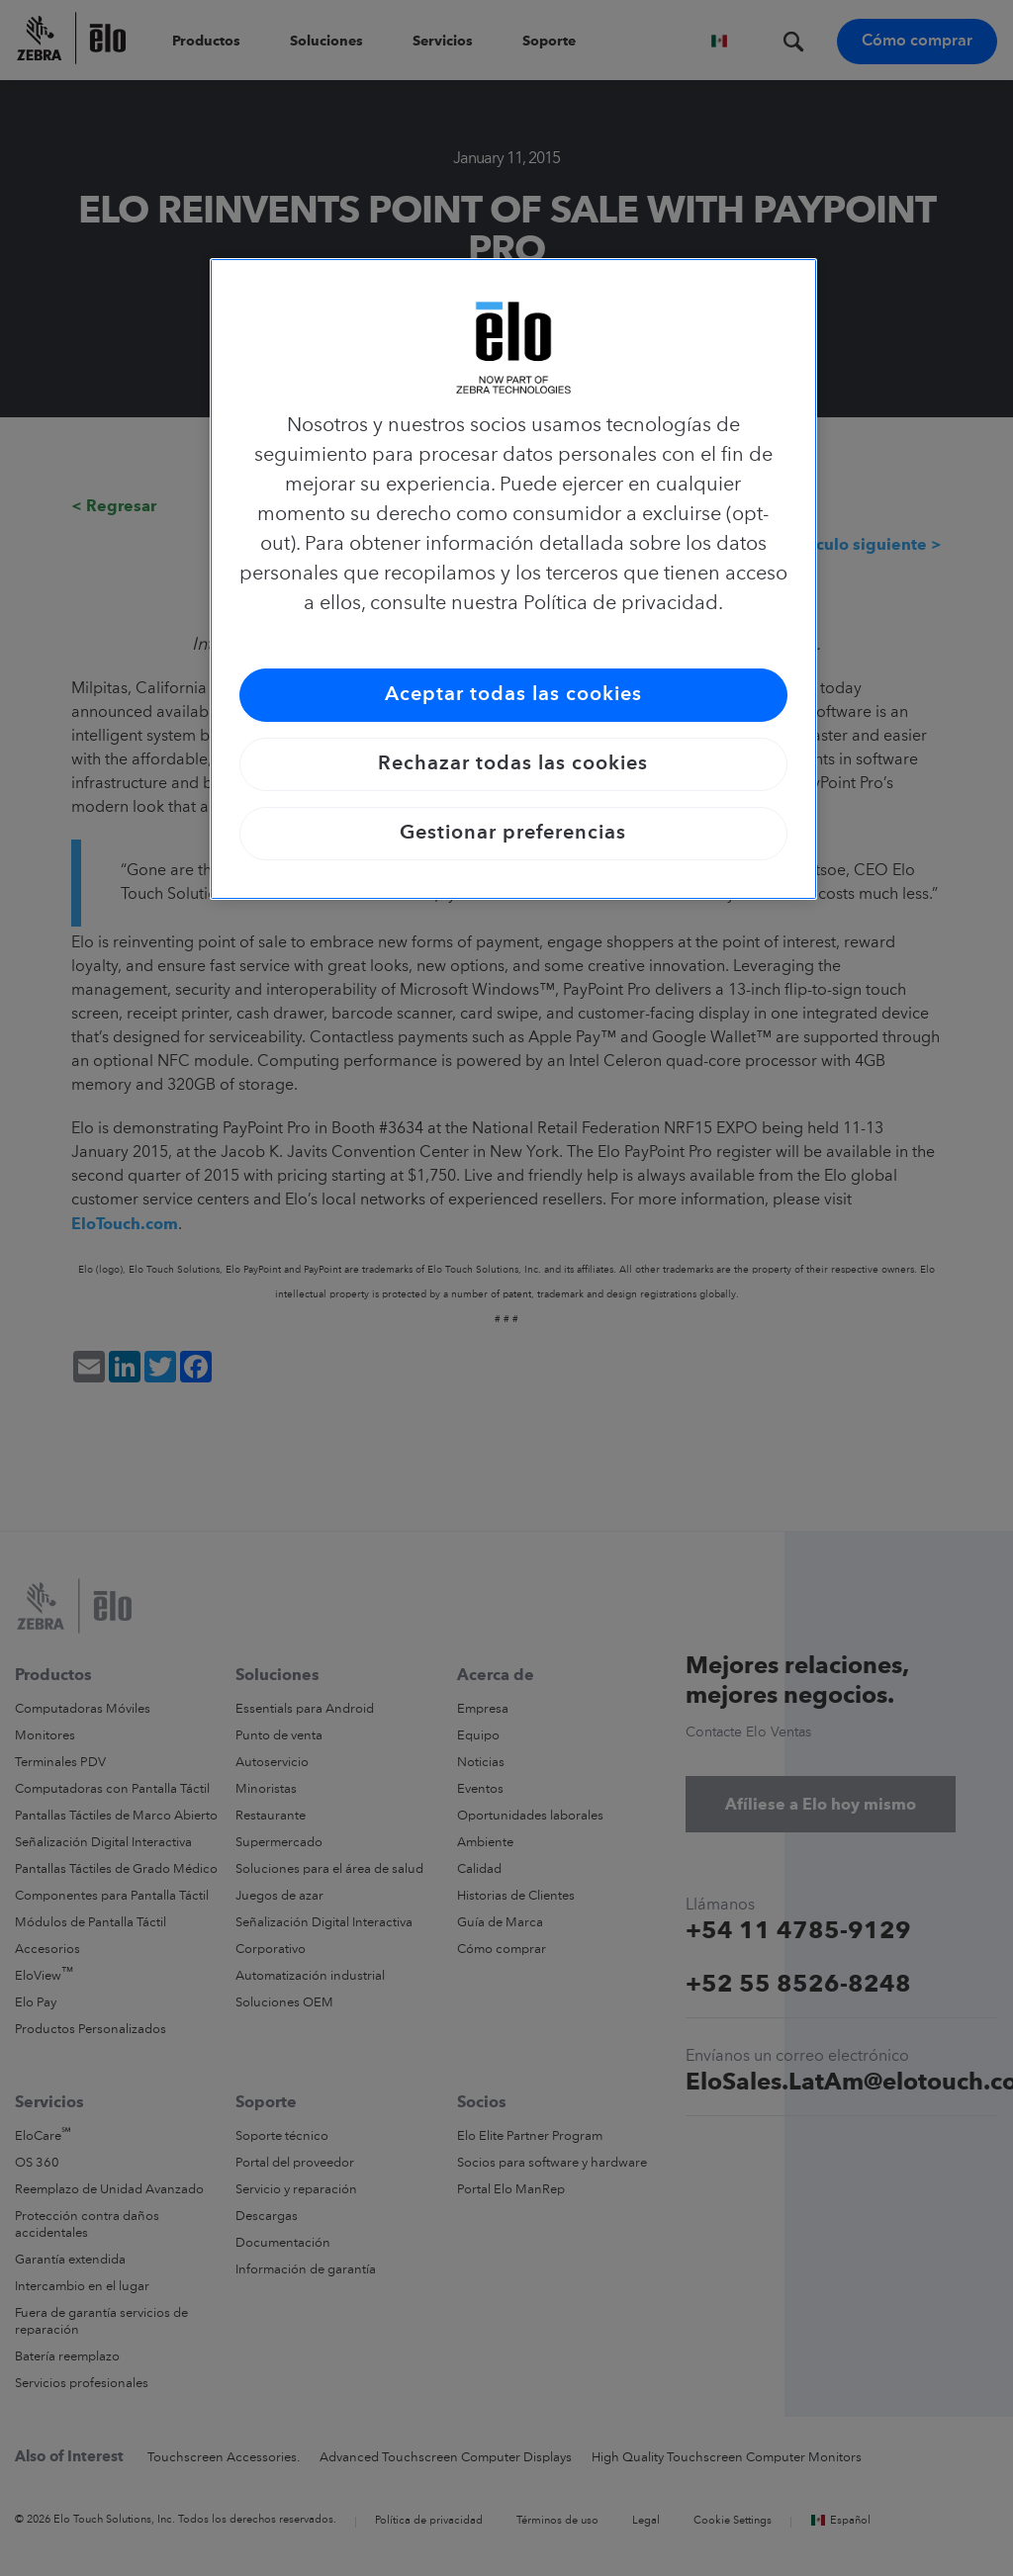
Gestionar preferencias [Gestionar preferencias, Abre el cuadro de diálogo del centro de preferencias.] (513, 834)
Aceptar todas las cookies (513, 695)
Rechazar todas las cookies (513, 764)
